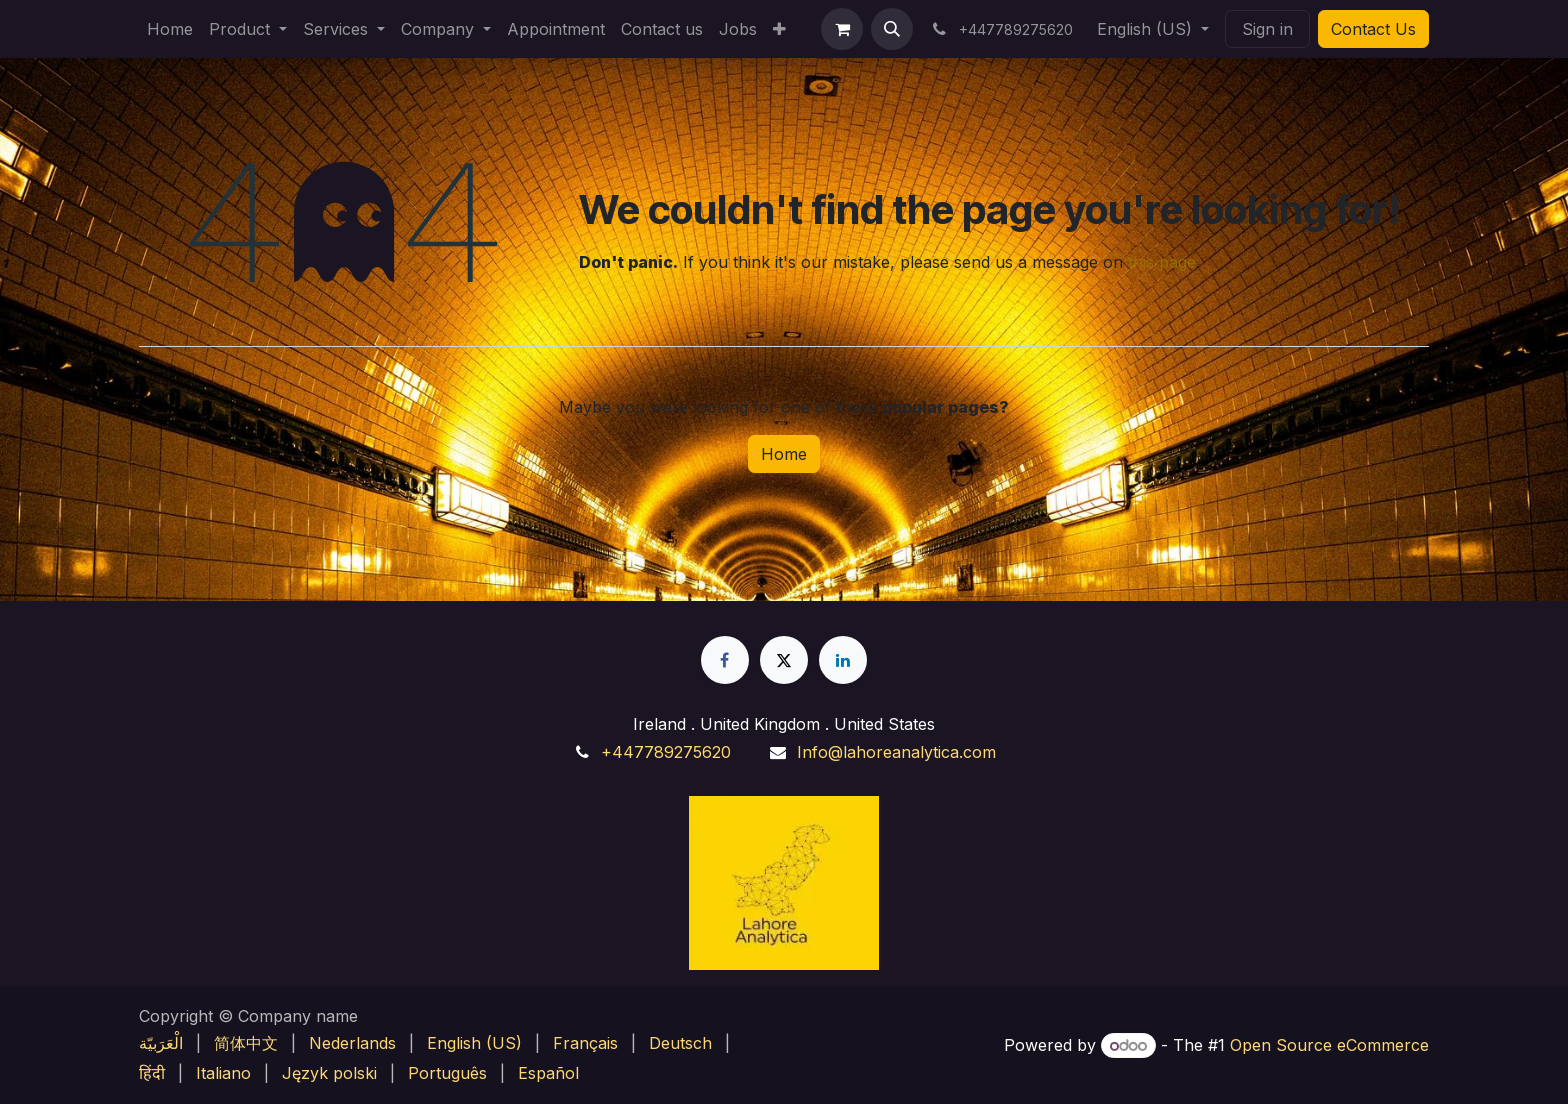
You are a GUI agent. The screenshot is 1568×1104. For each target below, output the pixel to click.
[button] (892, 29)
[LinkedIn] (843, 660)
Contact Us (1373, 29)
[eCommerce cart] (842, 29)
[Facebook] (725, 660)
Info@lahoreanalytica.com (896, 752)
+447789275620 (666, 752)
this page (1162, 262)
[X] (784, 660)
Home (784, 454)
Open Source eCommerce (1329, 1045)
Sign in (1267, 29)
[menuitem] (170, 29)
